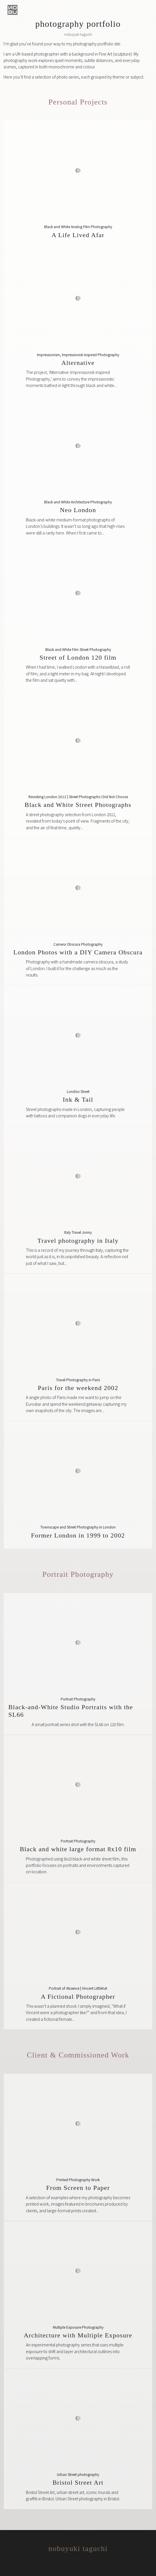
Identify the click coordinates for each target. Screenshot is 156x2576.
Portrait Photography (78, 1574)
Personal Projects (78, 102)
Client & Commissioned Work (78, 2055)
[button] (12, 10)
